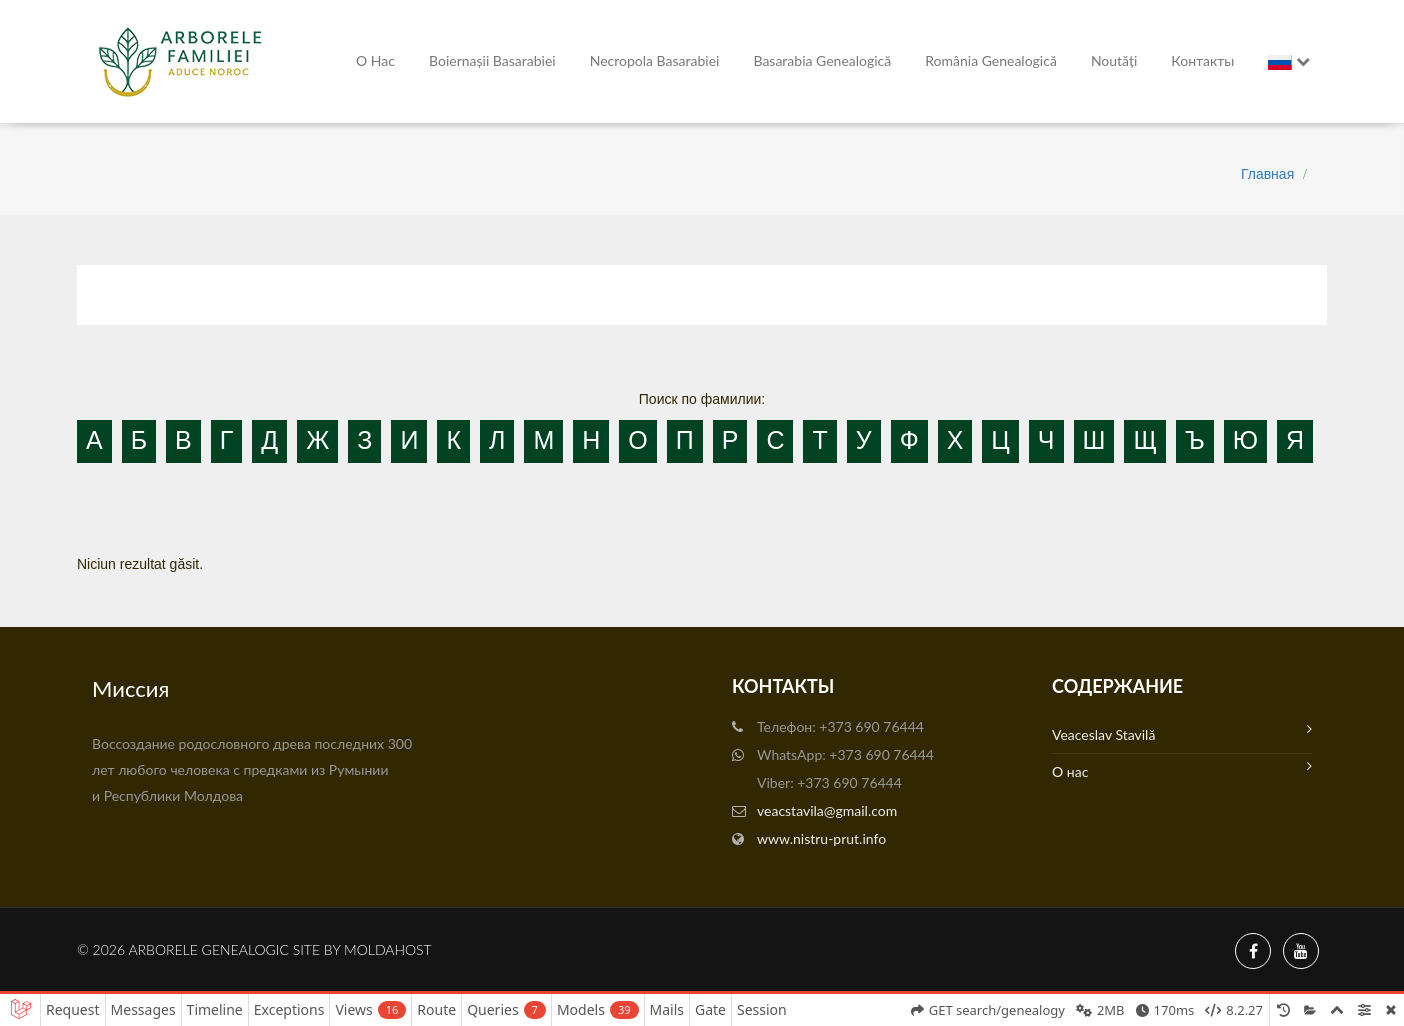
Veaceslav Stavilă (1182, 732)
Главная (1267, 174)
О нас (375, 60)
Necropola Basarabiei (655, 60)
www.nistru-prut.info (821, 838)
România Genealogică (991, 60)
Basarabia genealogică (822, 60)
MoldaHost (388, 949)
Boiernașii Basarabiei (492, 60)
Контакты (1202, 60)
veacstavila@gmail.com (827, 810)
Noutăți (1114, 60)
